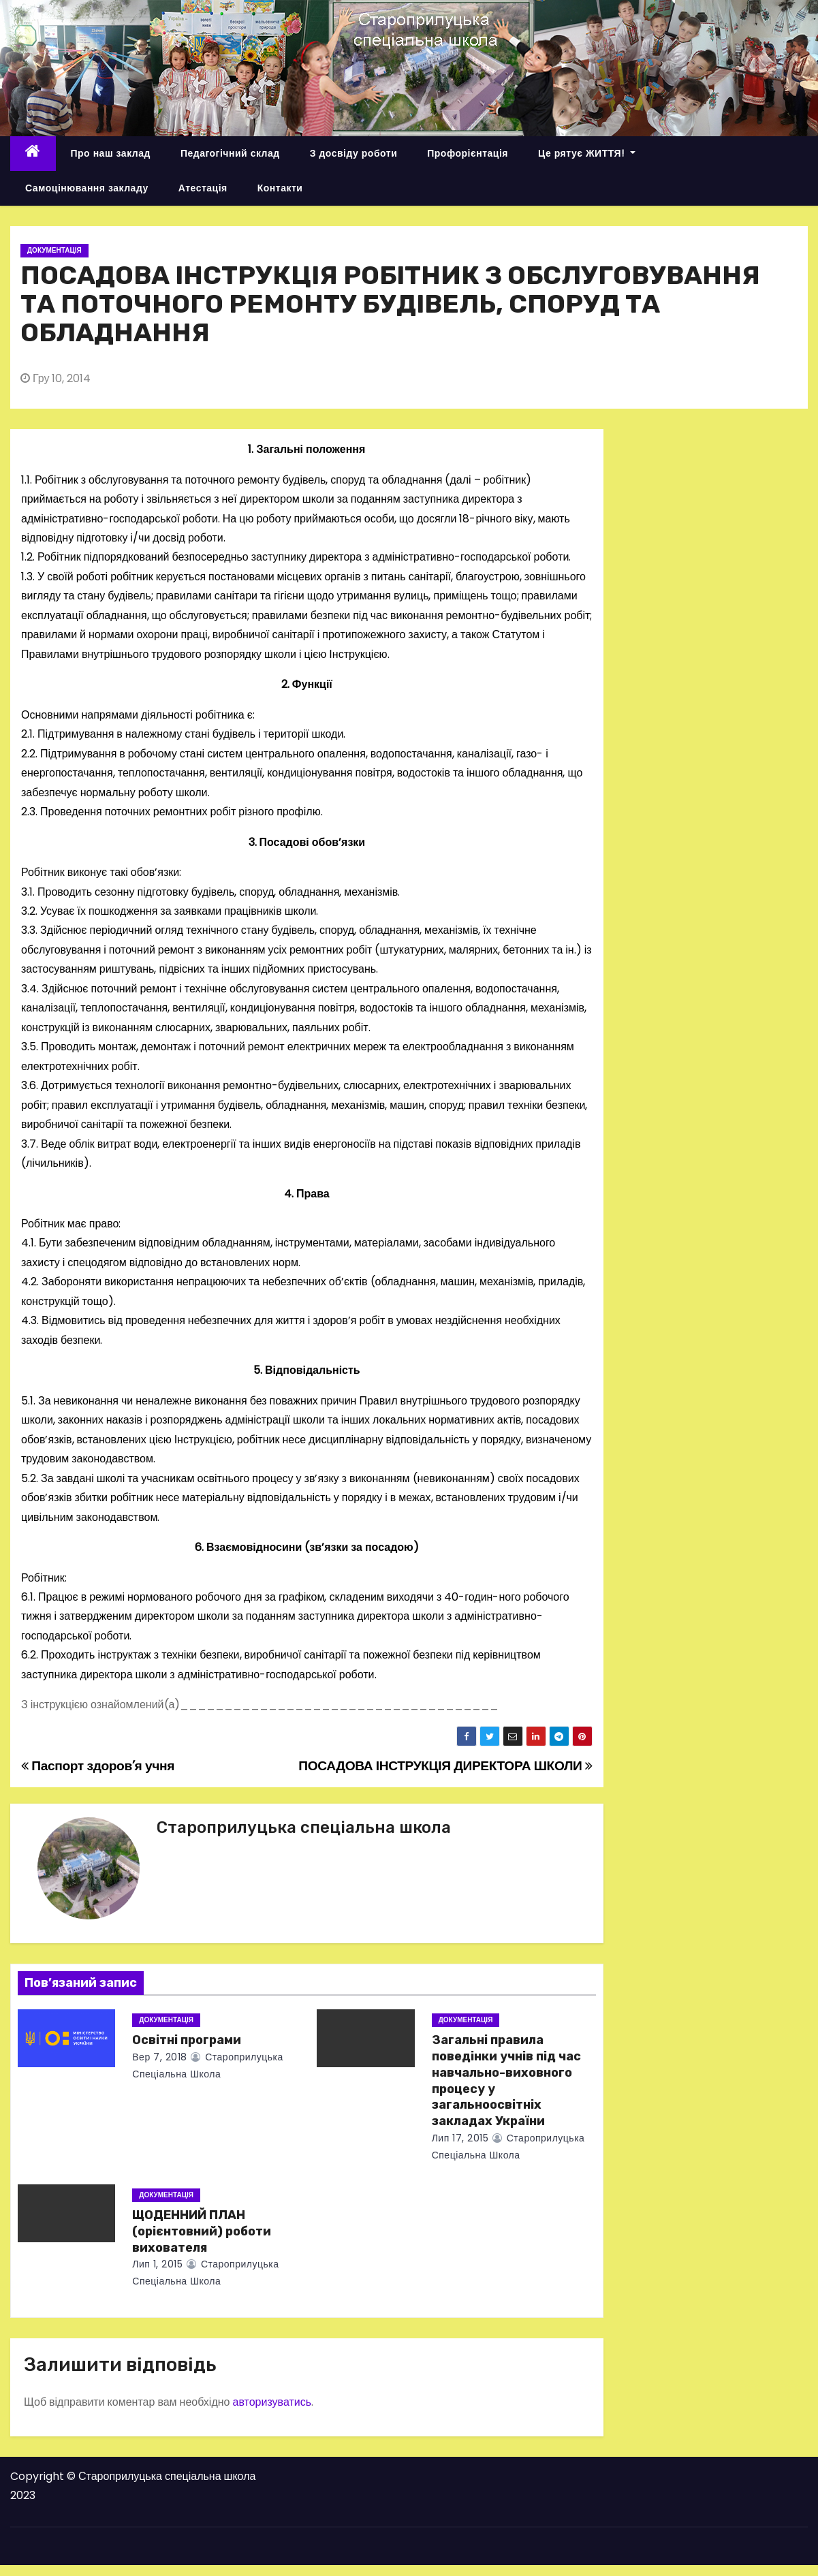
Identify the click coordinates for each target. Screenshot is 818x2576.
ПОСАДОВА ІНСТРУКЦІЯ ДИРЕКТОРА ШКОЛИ (445, 1766)
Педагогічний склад (230, 153)
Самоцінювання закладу (86, 188)
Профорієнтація (467, 153)
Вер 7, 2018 (159, 2057)
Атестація (202, 188)
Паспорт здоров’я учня (97, 1766)
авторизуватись (271, 2402)
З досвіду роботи (354, 153)
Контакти (280, 188)
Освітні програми (186, 2039)
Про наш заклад (111, 153)
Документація (54, 250)
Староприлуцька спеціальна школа (304, 1827)
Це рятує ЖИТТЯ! (586, 153)
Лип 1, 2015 (157, 2264)
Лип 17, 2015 (460, 2138)
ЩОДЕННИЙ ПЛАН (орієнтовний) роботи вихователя (201, 2231)
